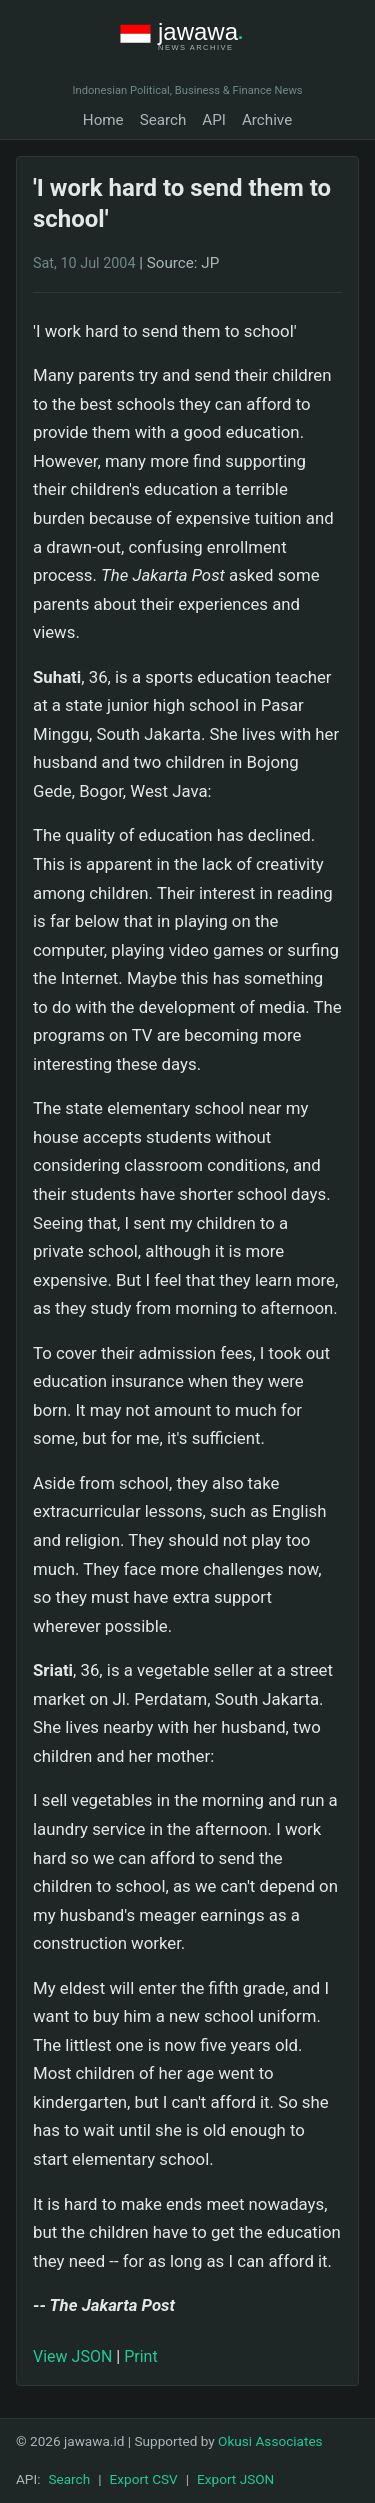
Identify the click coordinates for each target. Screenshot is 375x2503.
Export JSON (235, 2479)
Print (140, 2356)
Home (103, 120)
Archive (267, 120)
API (214, 120)
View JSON (72, 2356)
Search (163, 120)
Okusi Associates (270, 2441)
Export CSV (144, 2479)
